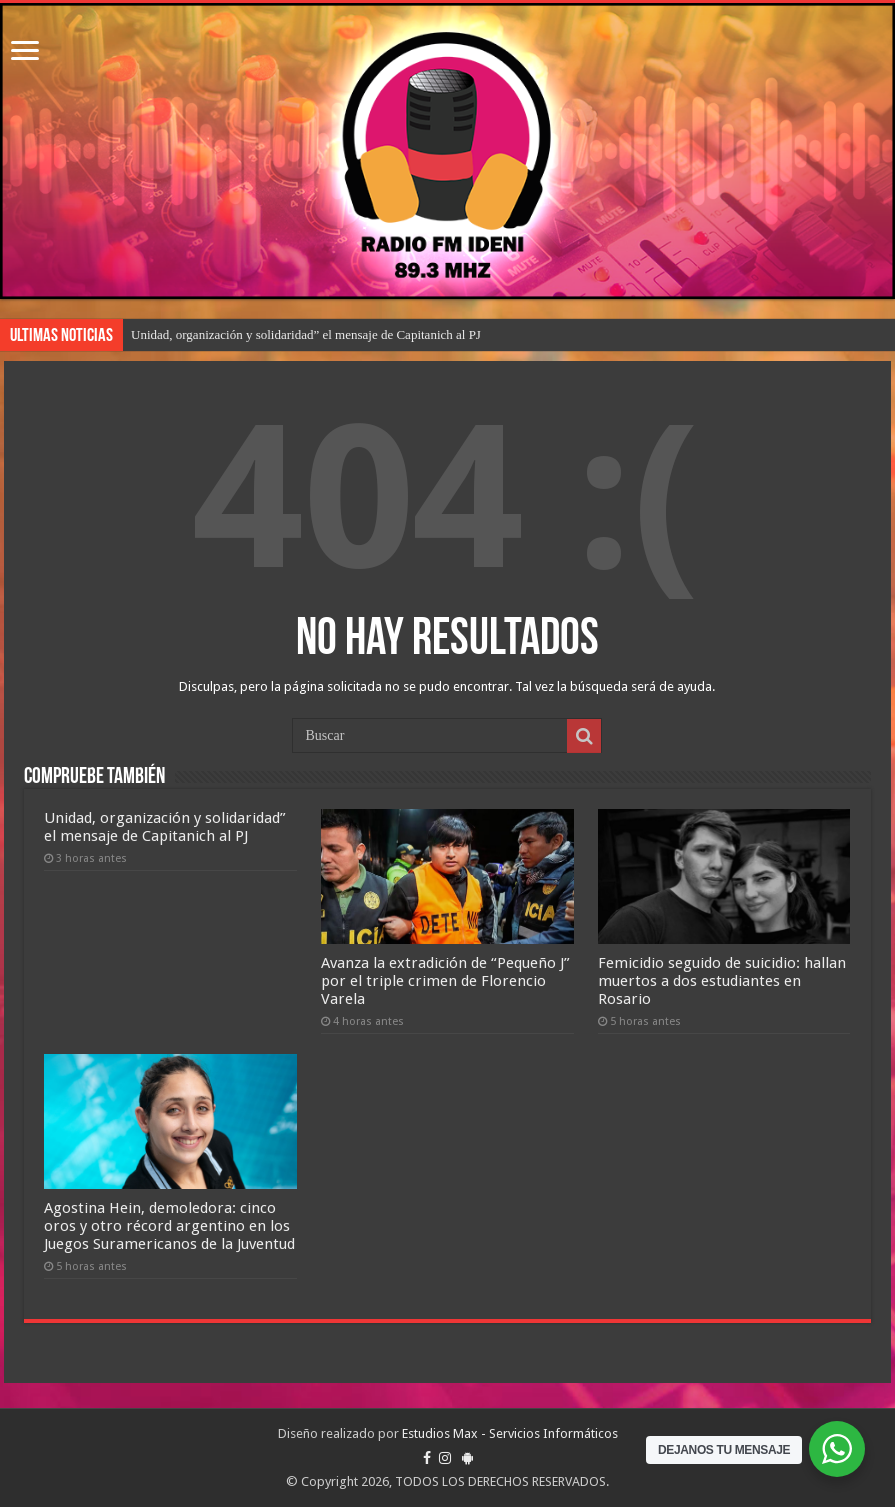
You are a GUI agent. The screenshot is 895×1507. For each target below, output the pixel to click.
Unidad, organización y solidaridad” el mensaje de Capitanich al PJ (306, 334)
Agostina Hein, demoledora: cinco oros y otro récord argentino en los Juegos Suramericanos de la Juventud (169, 1226)
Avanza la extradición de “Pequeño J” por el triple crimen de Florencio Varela (445, 981)
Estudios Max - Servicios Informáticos (510, 1433)
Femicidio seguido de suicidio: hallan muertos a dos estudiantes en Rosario (722, 981)
